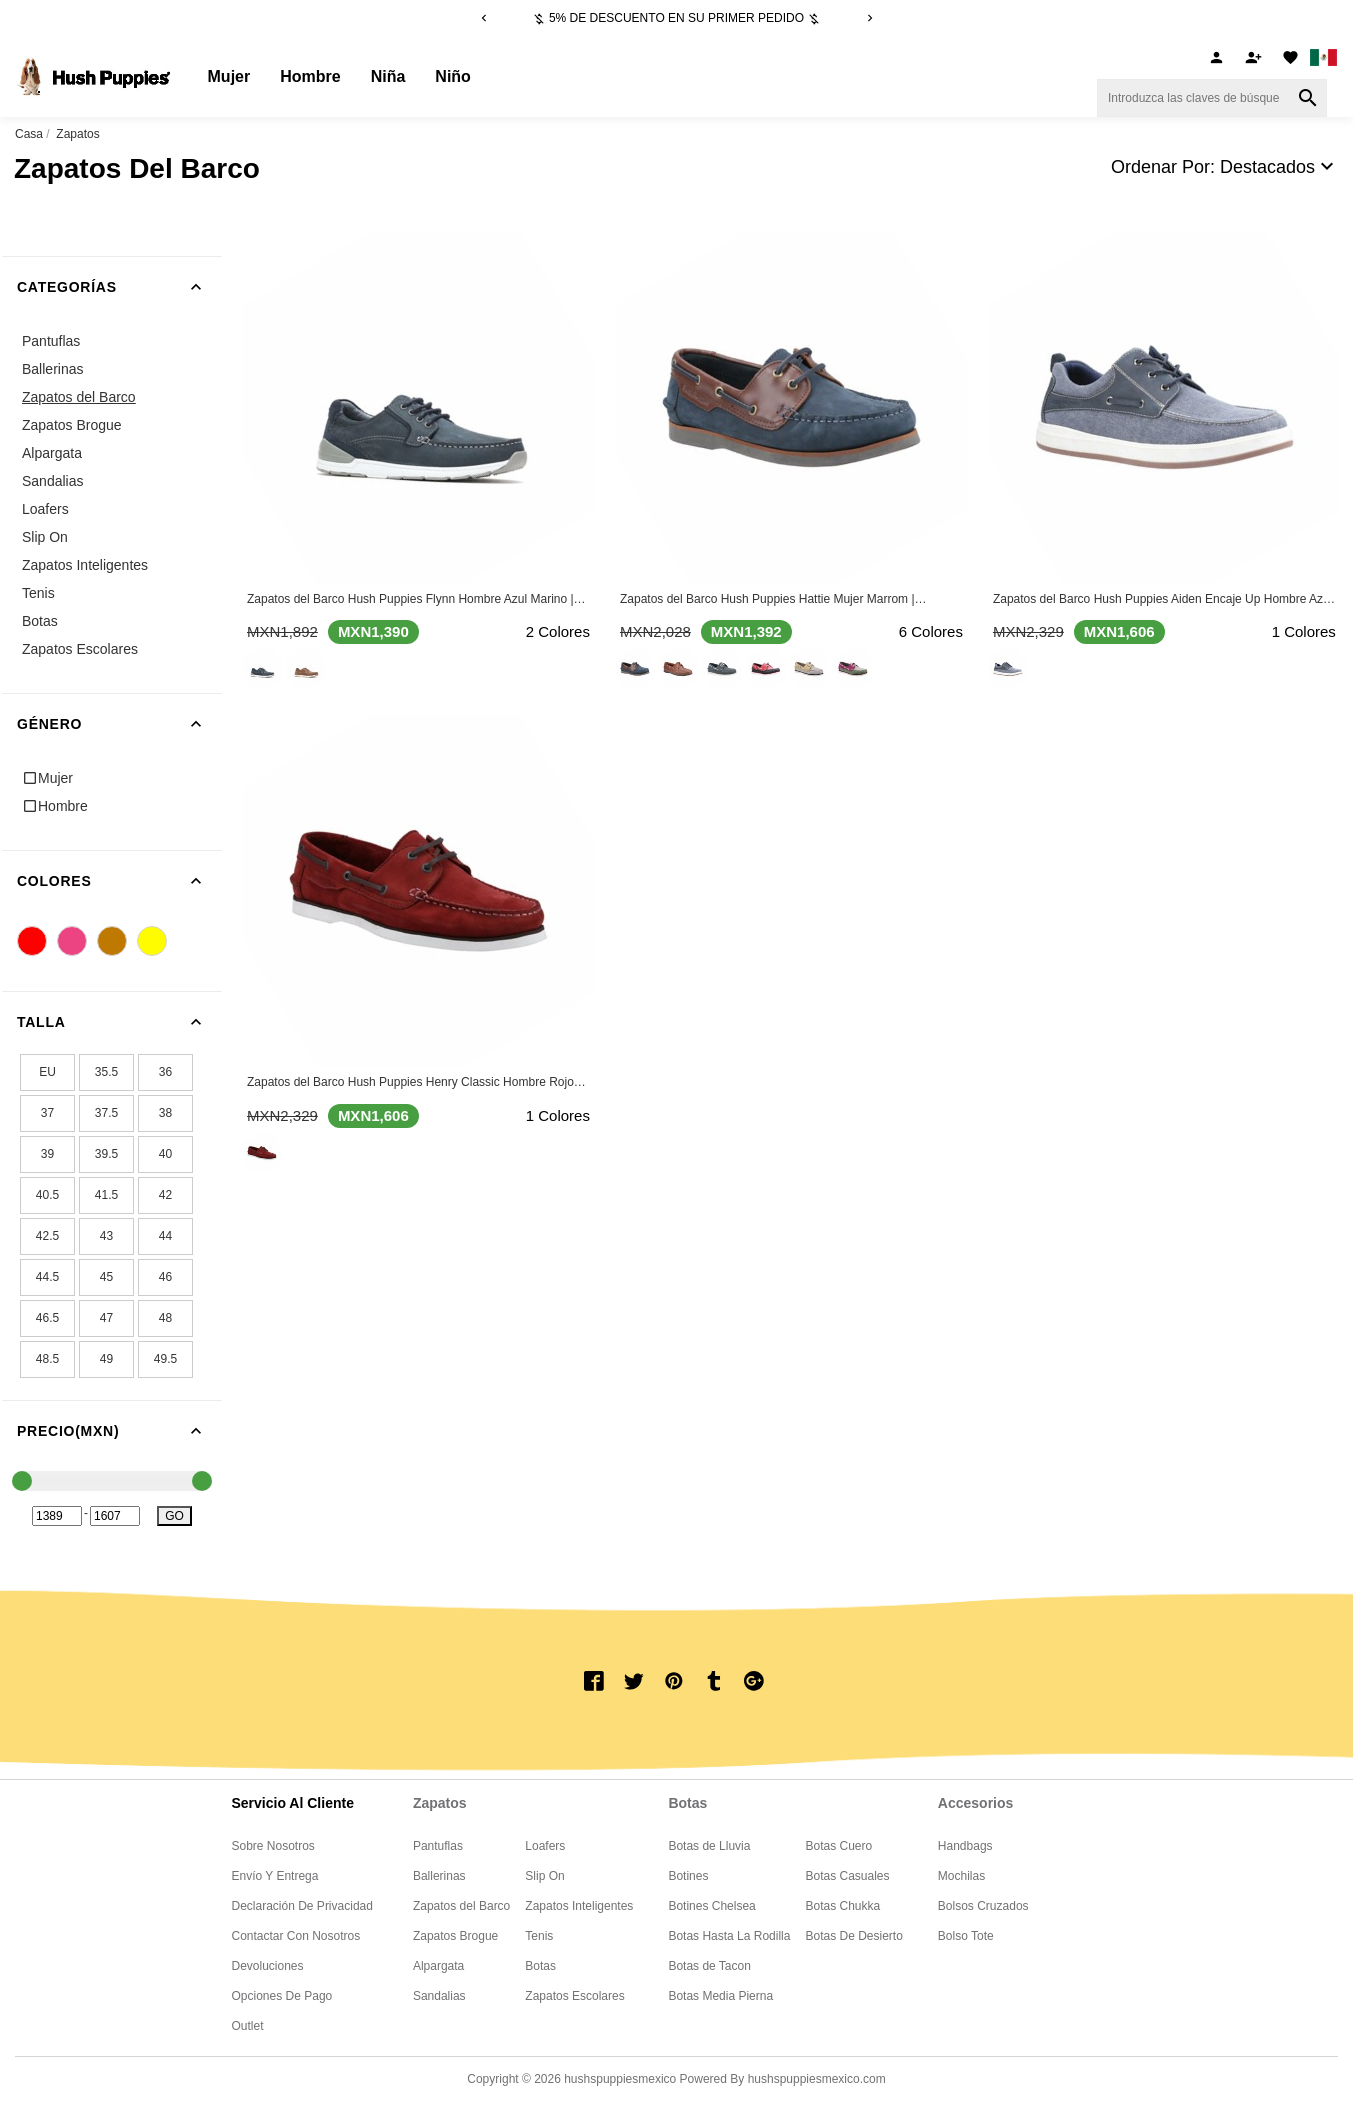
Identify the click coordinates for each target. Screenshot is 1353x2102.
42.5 (47, 1236)
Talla (119, 1022)
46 (165, 1277)
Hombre (310, 76)
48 (165, 1318)
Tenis (38, 593)
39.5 (106, 1154)
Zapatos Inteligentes (85, 565)
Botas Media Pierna (720, 1996)
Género (119, 724)
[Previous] (484, 18)
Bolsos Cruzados (983, 1906)
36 (165, 1072)
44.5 (47, 1277)
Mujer (229, 76)
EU (47, 1072)
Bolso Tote (966, 1936)
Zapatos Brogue (72, 425)
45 (106, 1277)
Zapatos (77, 134)
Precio (119, 1431)
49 (106, 1359)
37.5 (106, 1113)
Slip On (45, 537)
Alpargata (52, 453)
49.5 (165, 1359)
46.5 (47, 1318)
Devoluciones (268, 1966)
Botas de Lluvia (709, 1846)
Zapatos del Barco (79, 397)
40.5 (47, 1195)
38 (165, 1113)
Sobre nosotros (273, 1846)
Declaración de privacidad (302, 1906)
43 (106, 1236)
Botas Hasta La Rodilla (729, 1936)
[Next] (870, 18)
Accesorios (975, 1803)
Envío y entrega (275, 1876)
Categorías (119, 287)
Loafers (45, 509)
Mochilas (961, 1876)
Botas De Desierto (853, 1936)
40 (165, 1154)
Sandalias (53, 481)
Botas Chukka (842, 1906)
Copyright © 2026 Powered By (607, 2079)
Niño (453, 76)
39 (47, 1154)
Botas (40, 621)
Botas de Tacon (709, 1966)
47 (106, 1318)
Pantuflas (51, 341)
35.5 (106, 1072)
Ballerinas (52, 369)
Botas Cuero (838, 1846)
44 (165, 1236)
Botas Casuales (847, 1876)
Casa (29, 134)
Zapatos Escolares (80, 649)
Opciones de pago (282, 1996)
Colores (119, 881)
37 (47, 1113)
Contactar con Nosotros (296, 1936)
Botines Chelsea (711, 1906)
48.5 (47, 1359)
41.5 (106, 1195)
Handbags (965, 1846)
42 (165, 1195)
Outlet (248, 2026)
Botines (688, 1876)
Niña (388, 76)
